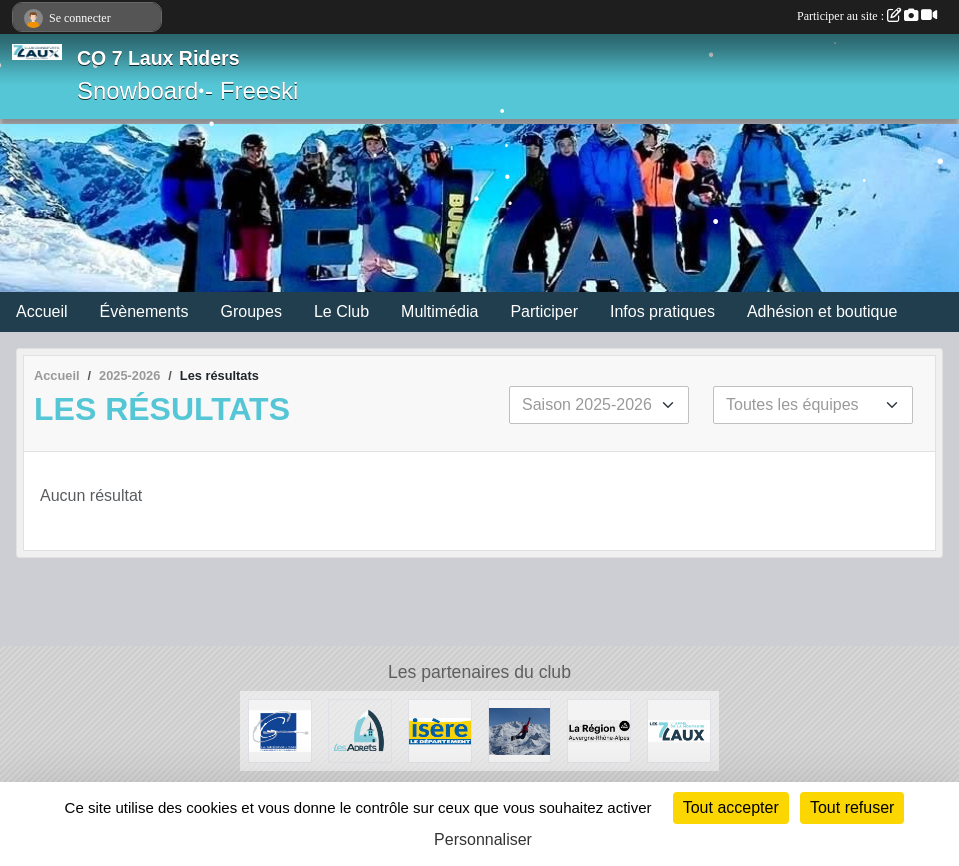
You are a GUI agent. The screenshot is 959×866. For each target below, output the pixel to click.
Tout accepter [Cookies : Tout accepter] (731, 807)
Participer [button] (544, 311)
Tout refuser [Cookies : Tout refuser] (852, 807)
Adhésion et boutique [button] (822, 311)
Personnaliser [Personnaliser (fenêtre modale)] (483, 839)
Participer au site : (867, 16)
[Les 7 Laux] (679, 729)
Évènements (144, 311)
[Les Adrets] (360, 729)
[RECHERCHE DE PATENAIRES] (520, 729)
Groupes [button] (251, 311)
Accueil (42, 311)
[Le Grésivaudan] (280, 729)
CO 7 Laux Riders (158, 58)
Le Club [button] (341, 311)
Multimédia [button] (439, 311)
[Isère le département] (440, 729)
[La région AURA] (599, 729)
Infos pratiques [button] (662, 311)
